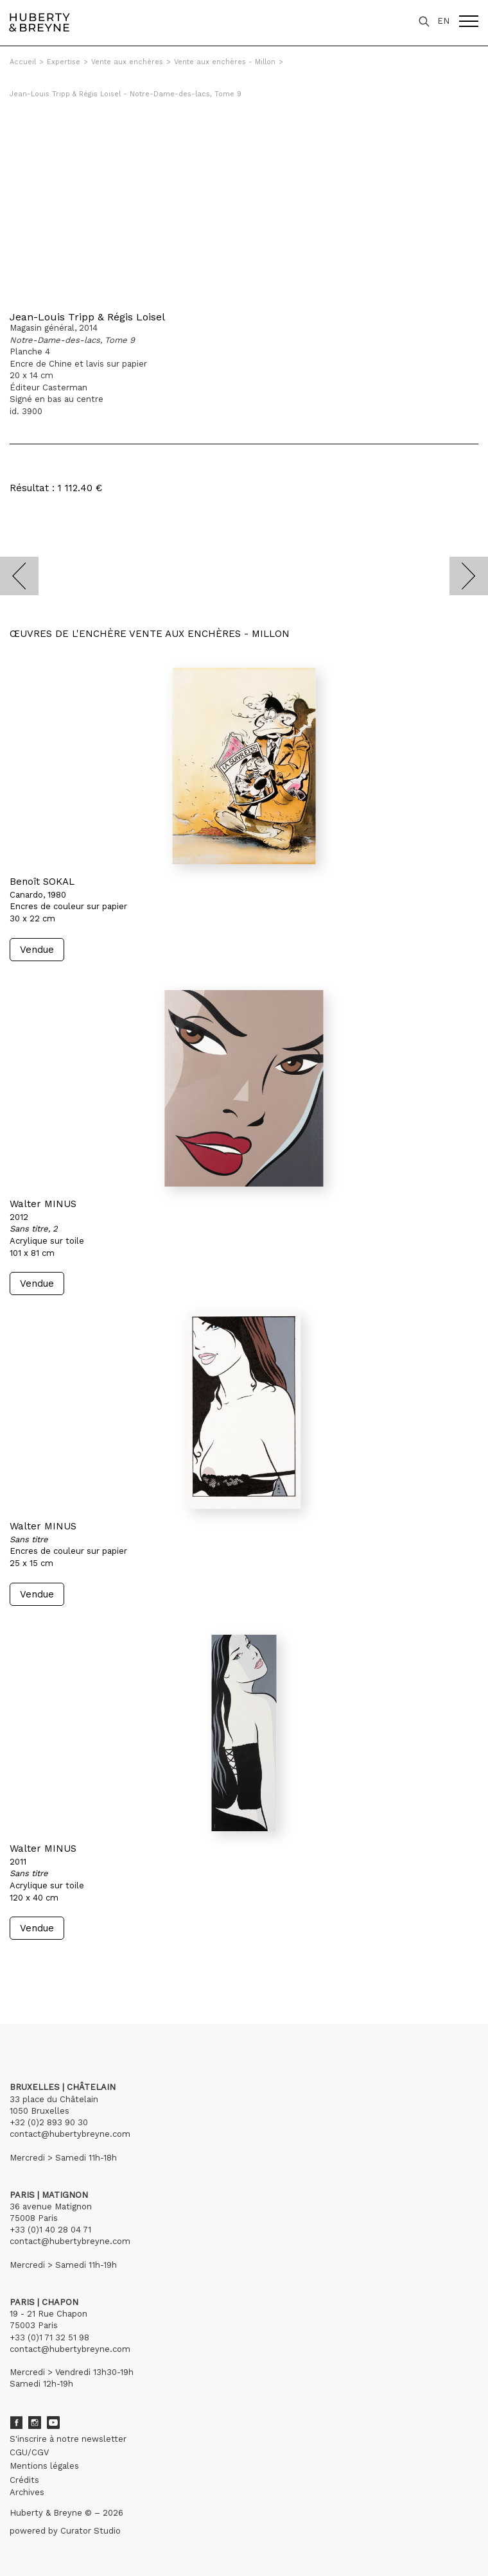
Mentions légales (44, 2466)
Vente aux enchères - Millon (224, 62)
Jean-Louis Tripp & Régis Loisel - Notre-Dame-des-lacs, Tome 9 (125, 94)
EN (443, 21)
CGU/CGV (29, 2452)
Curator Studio (90, 2531)
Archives (27, 2492)
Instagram (34, 2422)
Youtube (53, 2422)
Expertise (63, 62)
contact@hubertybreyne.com (70, 2134)
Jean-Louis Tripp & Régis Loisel (87, 317)
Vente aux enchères (127, 62)
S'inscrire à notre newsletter (68, 2439)
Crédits (24, 2480)
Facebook (16, 2422)
